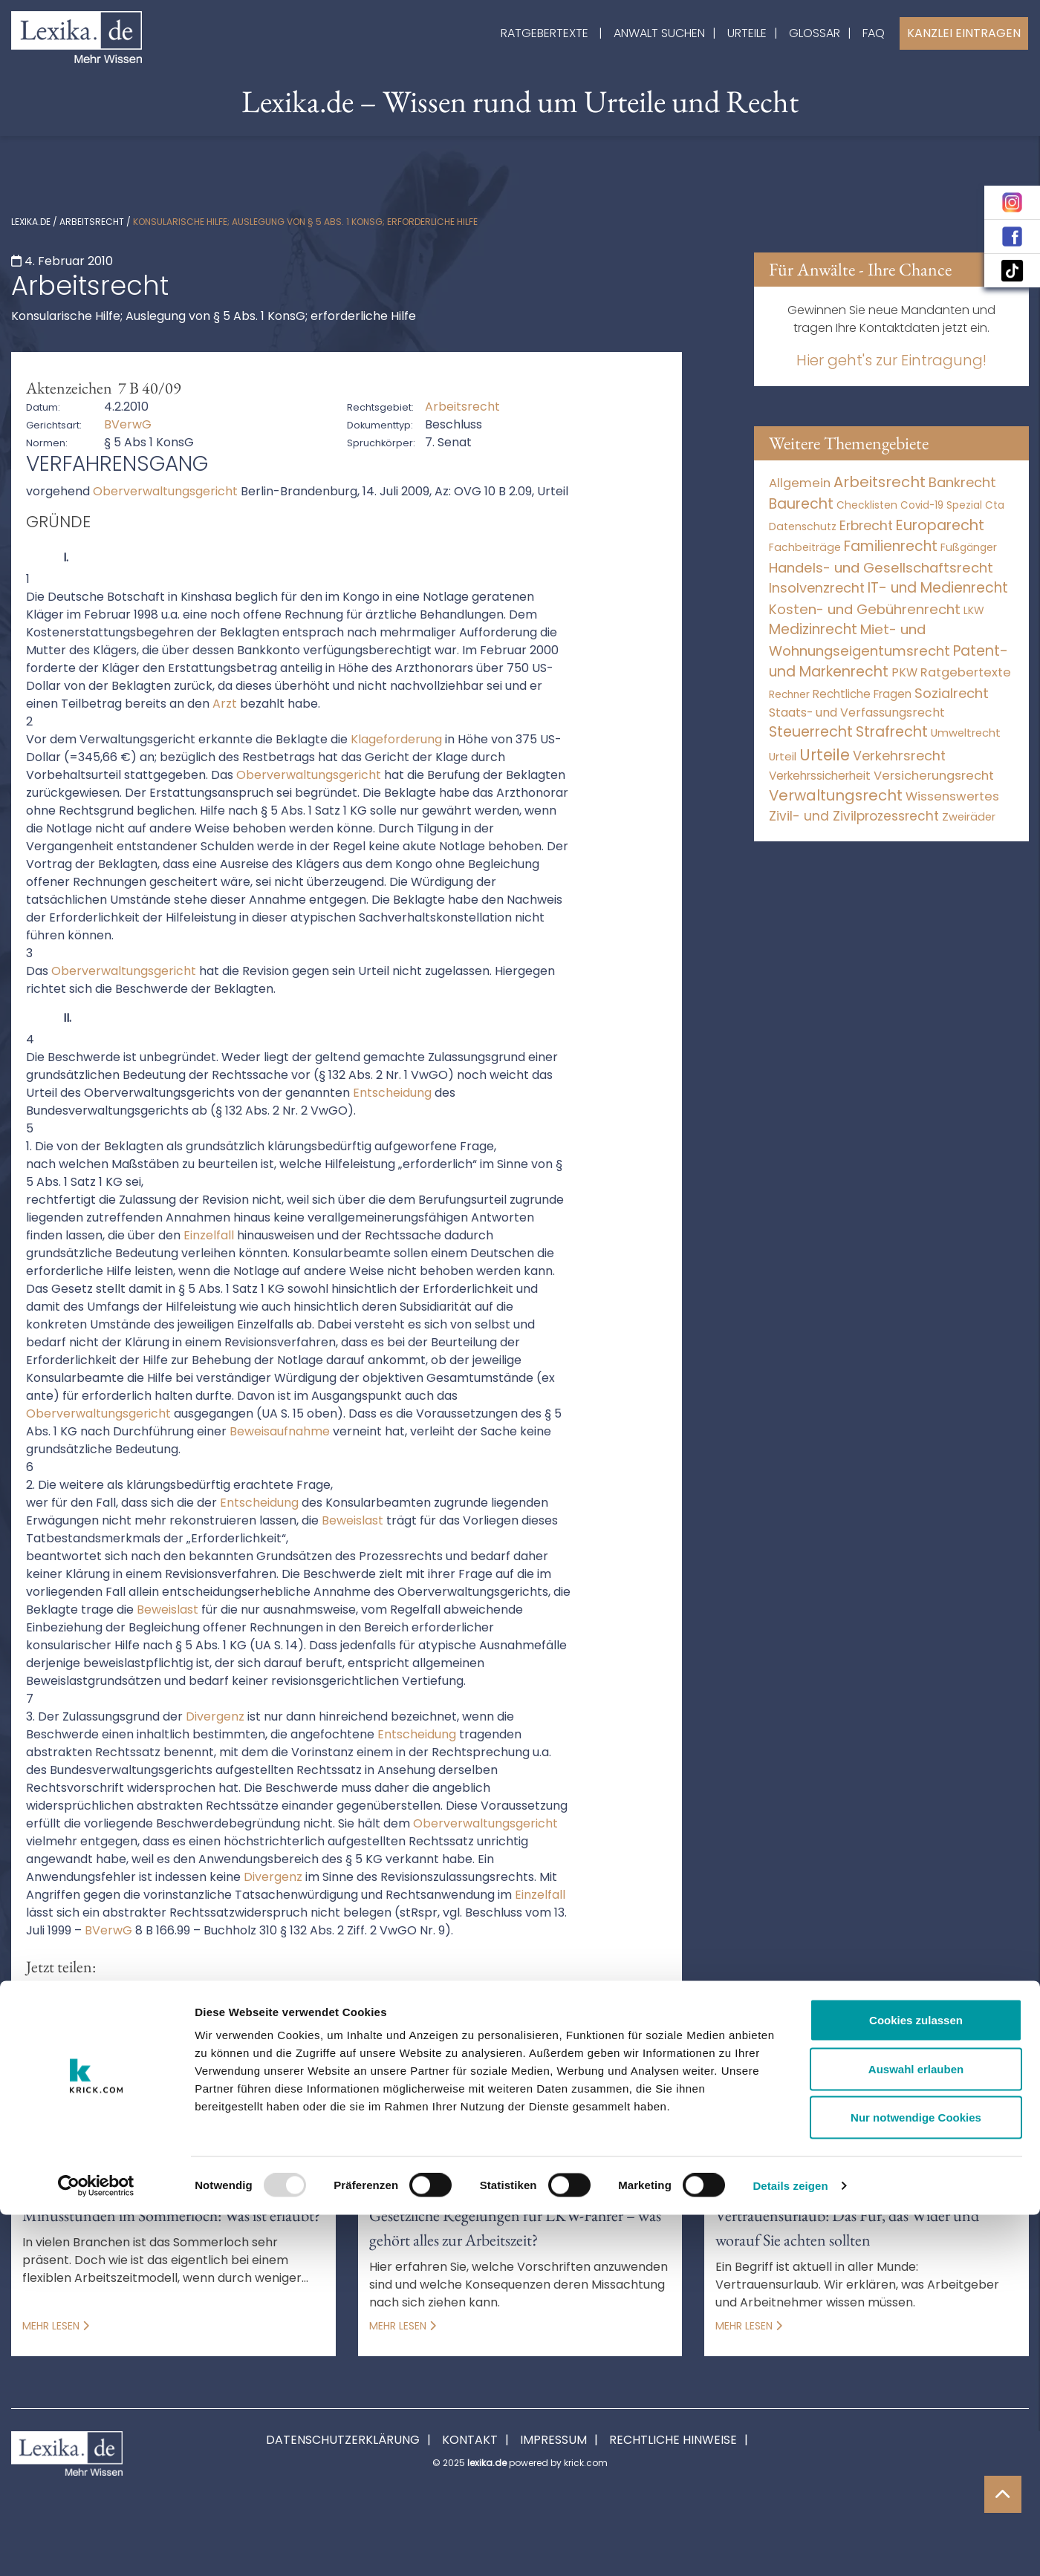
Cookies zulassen (916, 2381)
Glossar (814, 33)
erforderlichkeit (614, 2052)
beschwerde (343, 2052)
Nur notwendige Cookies (916, 2478)
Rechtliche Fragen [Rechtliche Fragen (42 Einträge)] (862, 694)
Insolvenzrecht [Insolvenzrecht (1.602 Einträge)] (817, 587)
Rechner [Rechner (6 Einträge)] (789, 695)
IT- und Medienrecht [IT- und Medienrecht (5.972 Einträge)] (938, 588)
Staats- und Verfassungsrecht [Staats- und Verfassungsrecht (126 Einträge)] (857, 712)
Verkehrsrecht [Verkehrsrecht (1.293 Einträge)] (899, 755)
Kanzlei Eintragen (964, 33)
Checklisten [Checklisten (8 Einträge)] (866, 505)
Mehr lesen (55, 2325)
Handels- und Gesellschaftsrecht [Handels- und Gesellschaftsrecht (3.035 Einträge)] (881, 567)
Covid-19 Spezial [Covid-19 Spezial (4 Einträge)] (941, 505)
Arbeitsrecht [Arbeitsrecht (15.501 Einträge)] (879, 482)
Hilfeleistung (103, 2069)
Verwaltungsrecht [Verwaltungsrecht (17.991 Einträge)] (836, 795)
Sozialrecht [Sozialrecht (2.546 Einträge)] (951, 693)
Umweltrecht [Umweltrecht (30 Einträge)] (966, 732)
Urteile (747, 33)
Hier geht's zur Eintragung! (891, 360)
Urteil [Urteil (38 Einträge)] (782, 756)
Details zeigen (790, 2546)
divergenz (516, 2052)
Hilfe (32, 2069)
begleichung (179, 2052)
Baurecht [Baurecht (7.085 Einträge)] (801, 504)
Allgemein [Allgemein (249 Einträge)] (800, 483)
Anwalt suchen (659, 33)
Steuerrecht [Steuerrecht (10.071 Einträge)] (811, 732)
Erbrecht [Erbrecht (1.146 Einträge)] (866, 525)
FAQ (873, 33)
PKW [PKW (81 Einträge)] (904, 672)
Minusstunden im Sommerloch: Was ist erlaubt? (171, 2215)
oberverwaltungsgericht (362, 2069)
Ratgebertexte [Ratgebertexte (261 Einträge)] (965, 672)
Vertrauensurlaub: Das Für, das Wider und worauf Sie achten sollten (847, 2228)
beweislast (434, 2052)
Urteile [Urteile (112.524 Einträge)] (824, 755)
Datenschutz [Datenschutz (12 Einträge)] (802, 526)
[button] (42, 2000)
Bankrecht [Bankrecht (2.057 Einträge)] (962, 482)
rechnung (485, 2069)
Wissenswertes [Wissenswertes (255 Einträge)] (952, 796)
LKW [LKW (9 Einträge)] (973, 610)
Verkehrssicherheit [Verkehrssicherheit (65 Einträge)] (820, 775)
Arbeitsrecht (91, 221)
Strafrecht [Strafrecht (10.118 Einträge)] (892, 732)
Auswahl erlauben (915, 2430)
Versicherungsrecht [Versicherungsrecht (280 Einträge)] (934, 775)
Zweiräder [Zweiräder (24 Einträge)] (968, 816)
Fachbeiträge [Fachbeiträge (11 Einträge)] (805, 547)
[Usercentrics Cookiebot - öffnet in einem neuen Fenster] (96, 2547)
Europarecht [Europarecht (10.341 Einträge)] (940, 525)
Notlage (245, 2069)
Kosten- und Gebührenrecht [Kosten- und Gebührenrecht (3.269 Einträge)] (865, 609)
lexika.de (31, 221)
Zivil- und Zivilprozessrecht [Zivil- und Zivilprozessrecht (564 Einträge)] (854, 816)
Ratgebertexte (544, 33)
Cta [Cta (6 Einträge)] (994, 505)
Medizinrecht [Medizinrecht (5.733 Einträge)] (813, 629)
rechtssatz (567, 2069)
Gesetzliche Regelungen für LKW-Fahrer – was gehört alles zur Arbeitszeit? (515, 2228)
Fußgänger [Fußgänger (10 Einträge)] (968, 547)
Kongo (180, 2069)
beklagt (260, 2052)
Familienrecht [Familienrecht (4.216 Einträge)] (890, 546)
